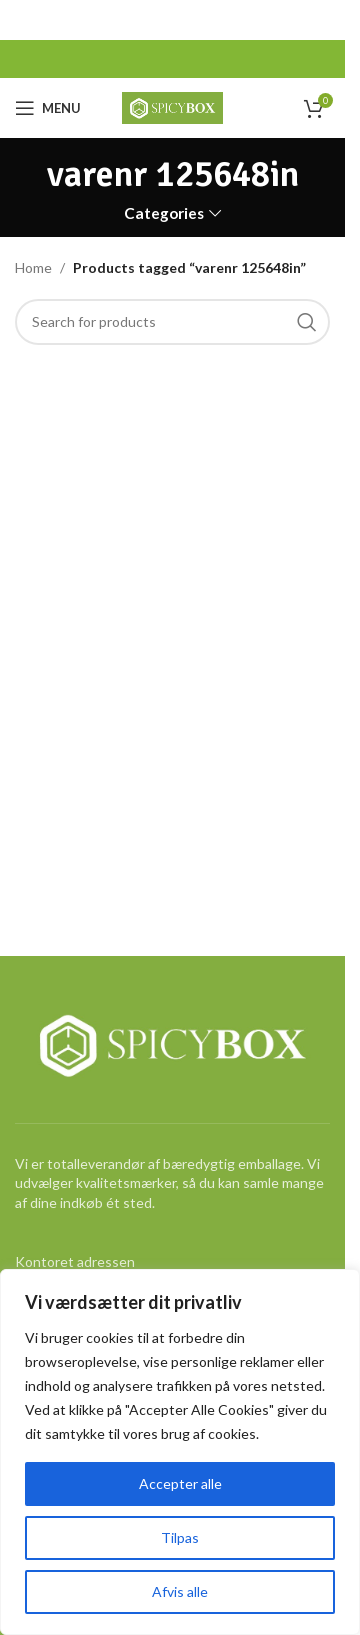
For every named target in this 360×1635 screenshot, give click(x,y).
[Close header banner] (320, 20)
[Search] (172, 322)
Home (33, 267)
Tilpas (180, 1537)
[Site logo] (172, 106)
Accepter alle (180, 1483)
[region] (180, 1452)
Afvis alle (180, 1591)
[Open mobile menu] (48, 108)
